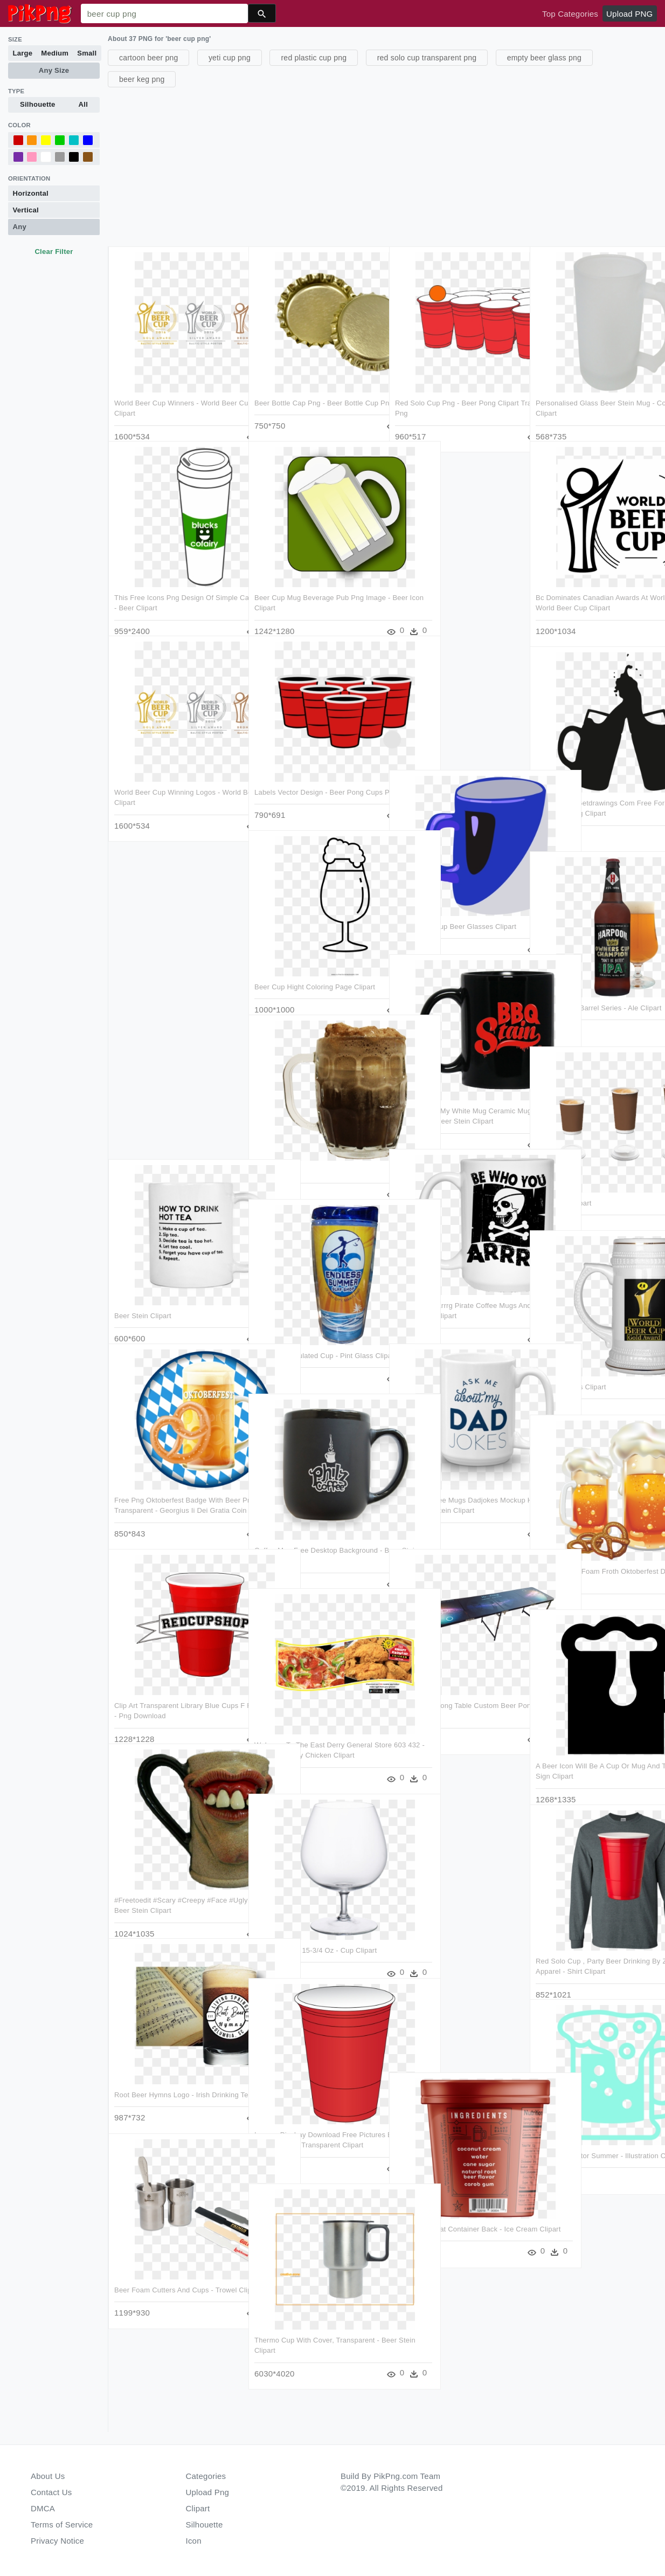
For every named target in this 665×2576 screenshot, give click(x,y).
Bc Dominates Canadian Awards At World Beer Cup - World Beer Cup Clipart (590, 590)
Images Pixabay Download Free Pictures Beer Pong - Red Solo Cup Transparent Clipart (311, 2123)
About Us (48, 2476)
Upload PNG (629, 13)
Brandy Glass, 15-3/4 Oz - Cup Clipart (315, 1929)
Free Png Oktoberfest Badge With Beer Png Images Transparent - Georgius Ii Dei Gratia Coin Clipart (169, 1491)
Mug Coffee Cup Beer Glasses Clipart (455, 909)
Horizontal (31, 193)
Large (23, 53)
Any (19, 227)
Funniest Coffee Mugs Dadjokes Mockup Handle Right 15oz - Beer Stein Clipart (448, 1491)
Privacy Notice (57, 2540)
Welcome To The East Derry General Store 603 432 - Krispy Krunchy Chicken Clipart (313, 1735)
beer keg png (141, 79)
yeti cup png (230, 57)
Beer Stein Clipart (142, 1297)
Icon (194, 2540)
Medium (54, 53)
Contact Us (51, 2492)
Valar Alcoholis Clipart (569, 1367)
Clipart (198, 2508)
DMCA (43, 2508)
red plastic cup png (314, 57)
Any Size (54, 70)
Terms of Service (62, 2524)
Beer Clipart (273, 1152)
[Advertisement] (385, 165)
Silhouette (38, 104)
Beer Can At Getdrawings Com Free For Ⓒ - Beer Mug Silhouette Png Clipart (592, 795)
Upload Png (208, 2492)
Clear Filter (53, 251)
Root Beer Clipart (562, 1184)
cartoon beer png (148, 57)
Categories (206, 2476)
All (83, 104)
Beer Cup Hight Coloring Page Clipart (314, 969)
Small (86, 53)
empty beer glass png (544, 57)
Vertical (26, 210)
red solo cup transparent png (427, 57)
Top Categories (570, 13)
